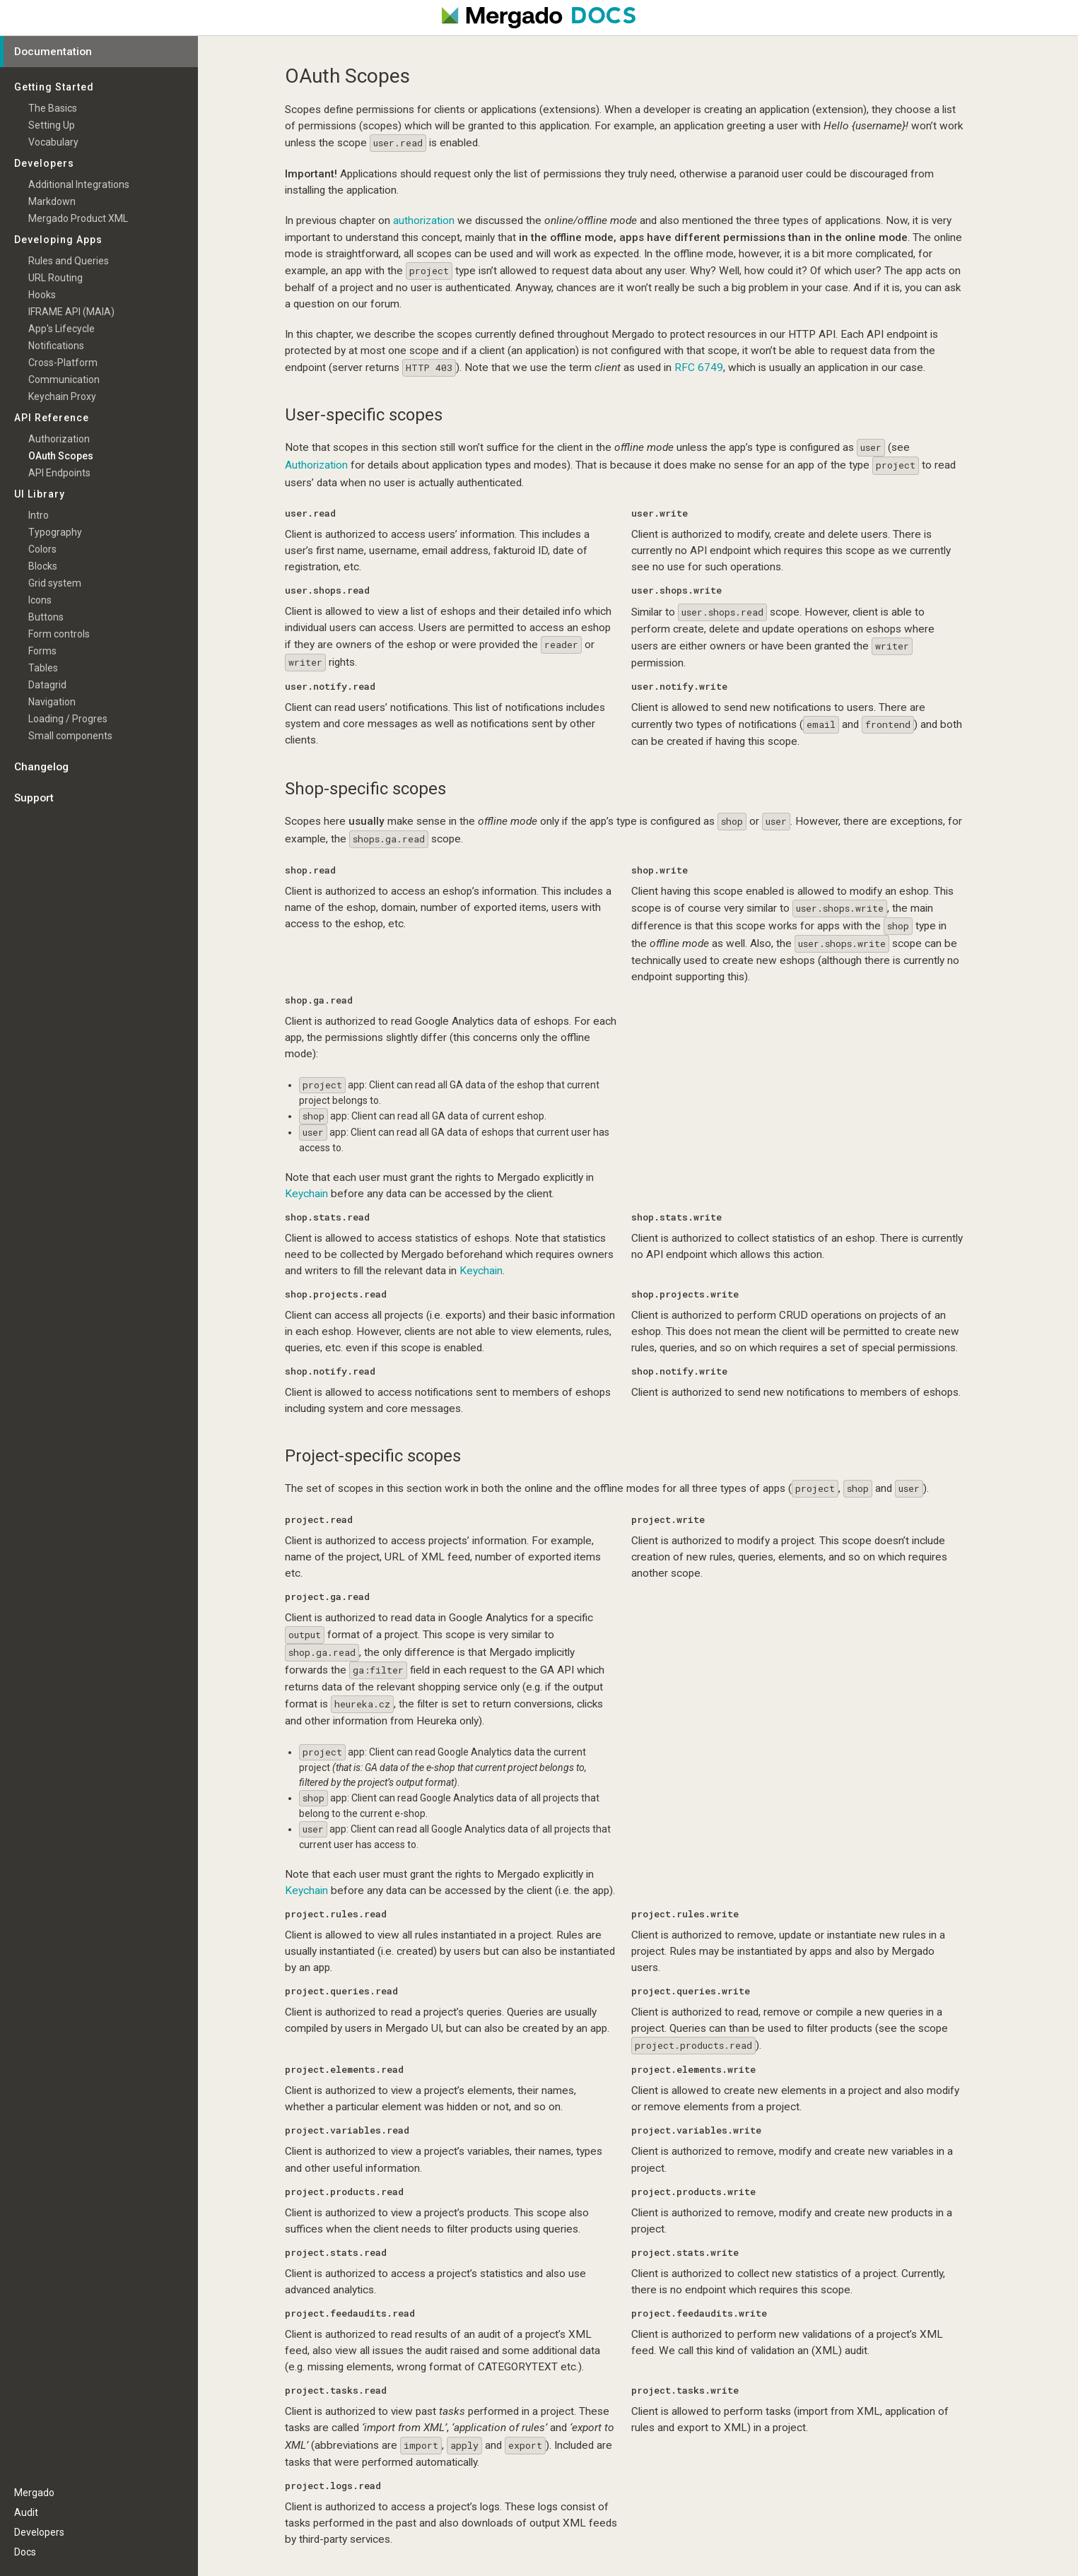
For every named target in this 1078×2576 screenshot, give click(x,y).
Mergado (34, 2492)
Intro (38, 515)
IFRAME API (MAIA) (71, 311)
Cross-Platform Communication (64, 371)
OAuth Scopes (60, 455)
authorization (424, 220)
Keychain (306, 1193)
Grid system (54, 583)
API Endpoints (59, 472)
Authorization (316, 465)
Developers (39, 2532)
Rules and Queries (68, 260)
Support (34, 798)
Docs (25, 2552)
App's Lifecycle (61, 328)
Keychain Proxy (62, 396)
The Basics (52, 108)
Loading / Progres (67, 718)
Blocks (42, 566)
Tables (43, 668)
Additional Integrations (78, 184)
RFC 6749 (698, 367)
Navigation (52, 701)
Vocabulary (53, 142)
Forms (42, 651)
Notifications (56, 345)
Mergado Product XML (78, 218)
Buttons (46, 617)
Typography (55, 532)
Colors (42, 549)
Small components (70, 735)
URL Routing (55, 277)
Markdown (52, 201)
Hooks (42, 294)
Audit (26, 2512)
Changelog (41, 766)
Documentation (53, 51)
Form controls (59, 634)
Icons (40, 600)
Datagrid (47, 684)
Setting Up (51, 125)
